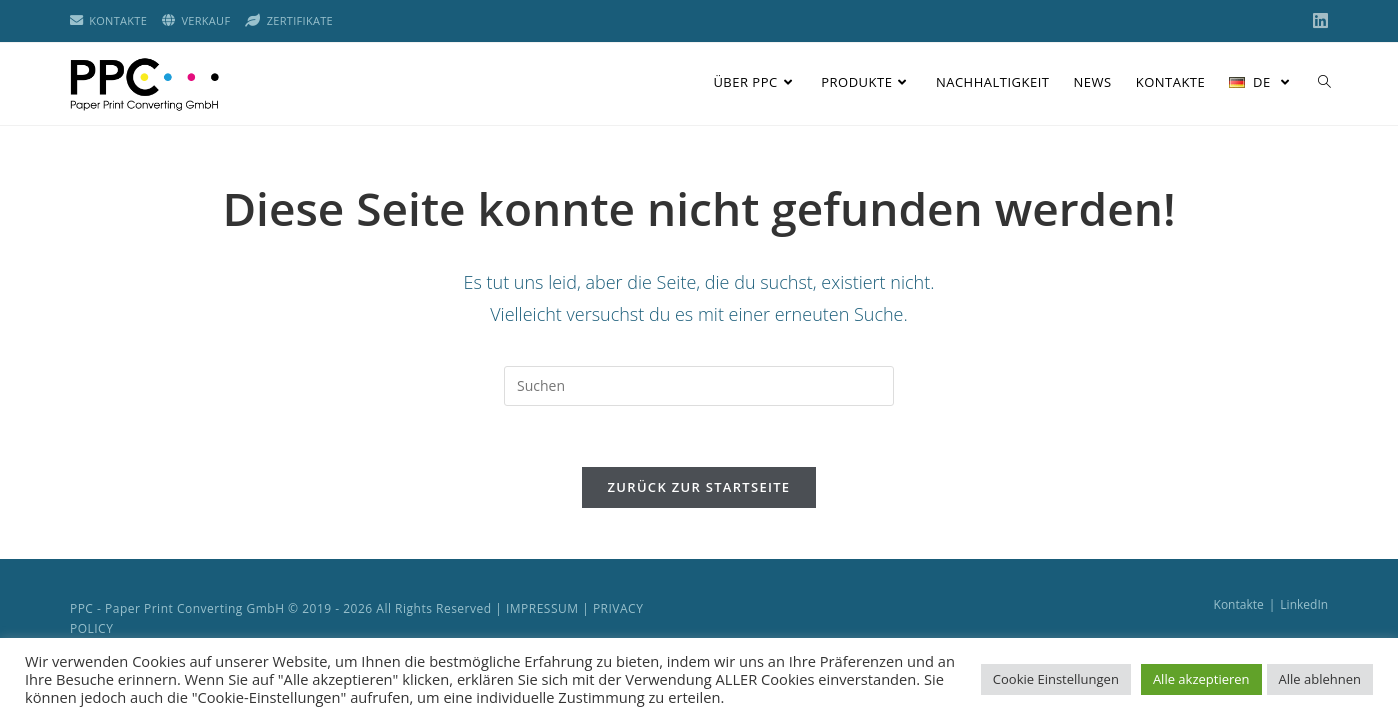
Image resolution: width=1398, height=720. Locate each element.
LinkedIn (1304, 604)
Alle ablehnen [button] (1320, 679)
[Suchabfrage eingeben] (699, 386)
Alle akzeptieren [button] (1201, 679)
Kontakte (1239, 604)
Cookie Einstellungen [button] (1056, 679)
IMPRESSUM (542, 608)
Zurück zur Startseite (699, 487)
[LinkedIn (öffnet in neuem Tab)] (1317, 21)
